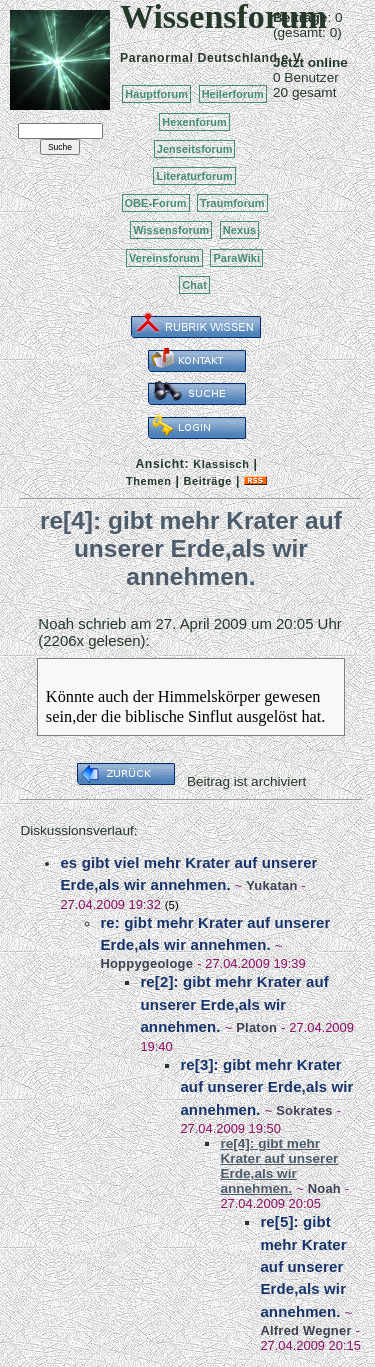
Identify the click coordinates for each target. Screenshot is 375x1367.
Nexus (239, 230)
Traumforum (232, 203)
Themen (148, 481)
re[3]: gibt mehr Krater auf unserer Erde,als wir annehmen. (266, 1087)
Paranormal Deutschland (199, 58)
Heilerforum (233, 94)
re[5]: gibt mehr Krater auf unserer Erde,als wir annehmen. (303, 1266)
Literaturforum (194, 176)
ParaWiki (236, 258)
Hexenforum (194, 122)
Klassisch (221, 464)
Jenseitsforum (195, 149)
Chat (194, 285)
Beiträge (208, 481)
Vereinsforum (164, 258)
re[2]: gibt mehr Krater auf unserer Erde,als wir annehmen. (234, 1004)
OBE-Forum (156, 203)
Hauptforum (156, 94)
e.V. (292, 58)
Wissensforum (171, 230)
